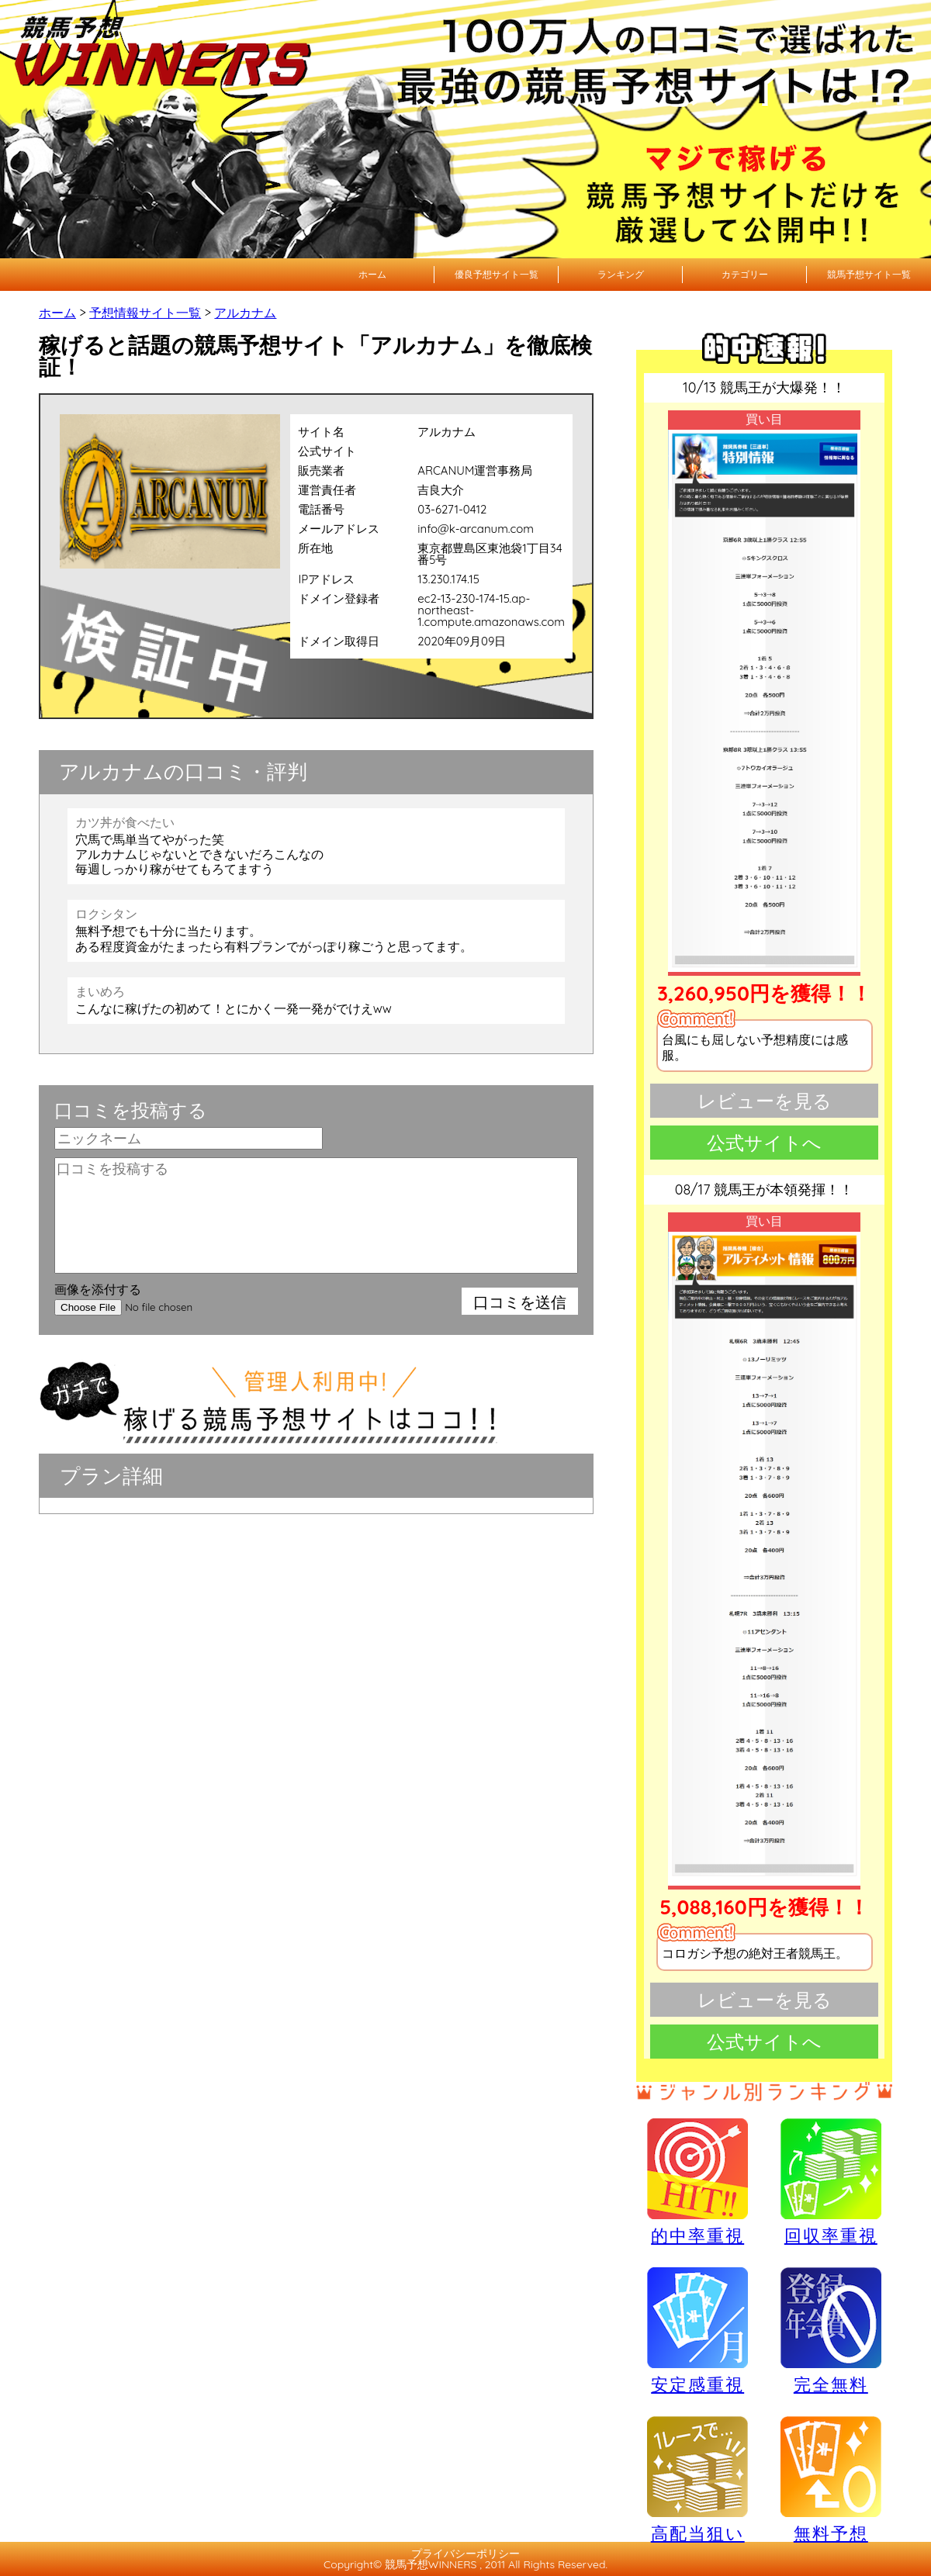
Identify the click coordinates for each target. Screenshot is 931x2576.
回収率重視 (830, 2181)
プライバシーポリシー (465, 2553)
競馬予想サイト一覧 (869, 274)
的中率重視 (697, 2181)
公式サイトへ (764, 1142)
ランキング (620, 274)
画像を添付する (97, 1289)
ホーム (372, 274)
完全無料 (830, 2331)
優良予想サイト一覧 (496, 274)
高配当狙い (697, 2479)
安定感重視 (697, 2330)
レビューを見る (764, 1100)
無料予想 (830, 2479)
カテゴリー (745, 274)
